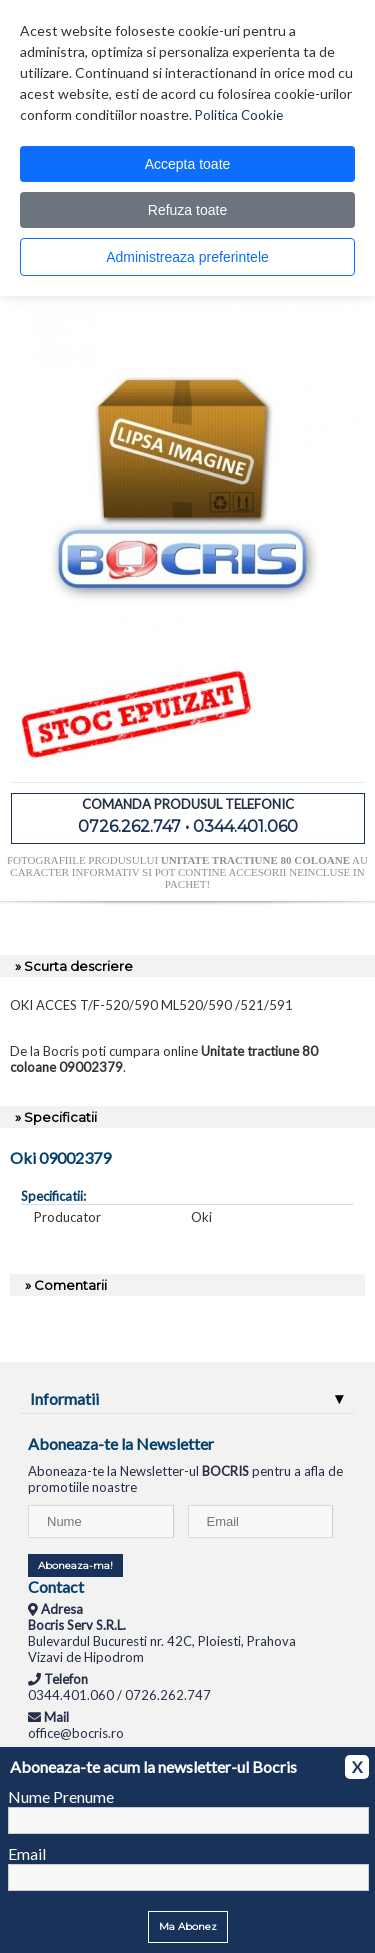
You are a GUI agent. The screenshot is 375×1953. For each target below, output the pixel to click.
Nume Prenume (61, 1796)
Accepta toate (188, 164)
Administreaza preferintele (187, 257)
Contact (56, 1586)
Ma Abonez (188, 1926)
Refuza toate (187, 210)
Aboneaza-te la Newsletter (121, 1443)
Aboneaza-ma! (75, 1565)
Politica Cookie (239, 115)
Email (27, 1853)
